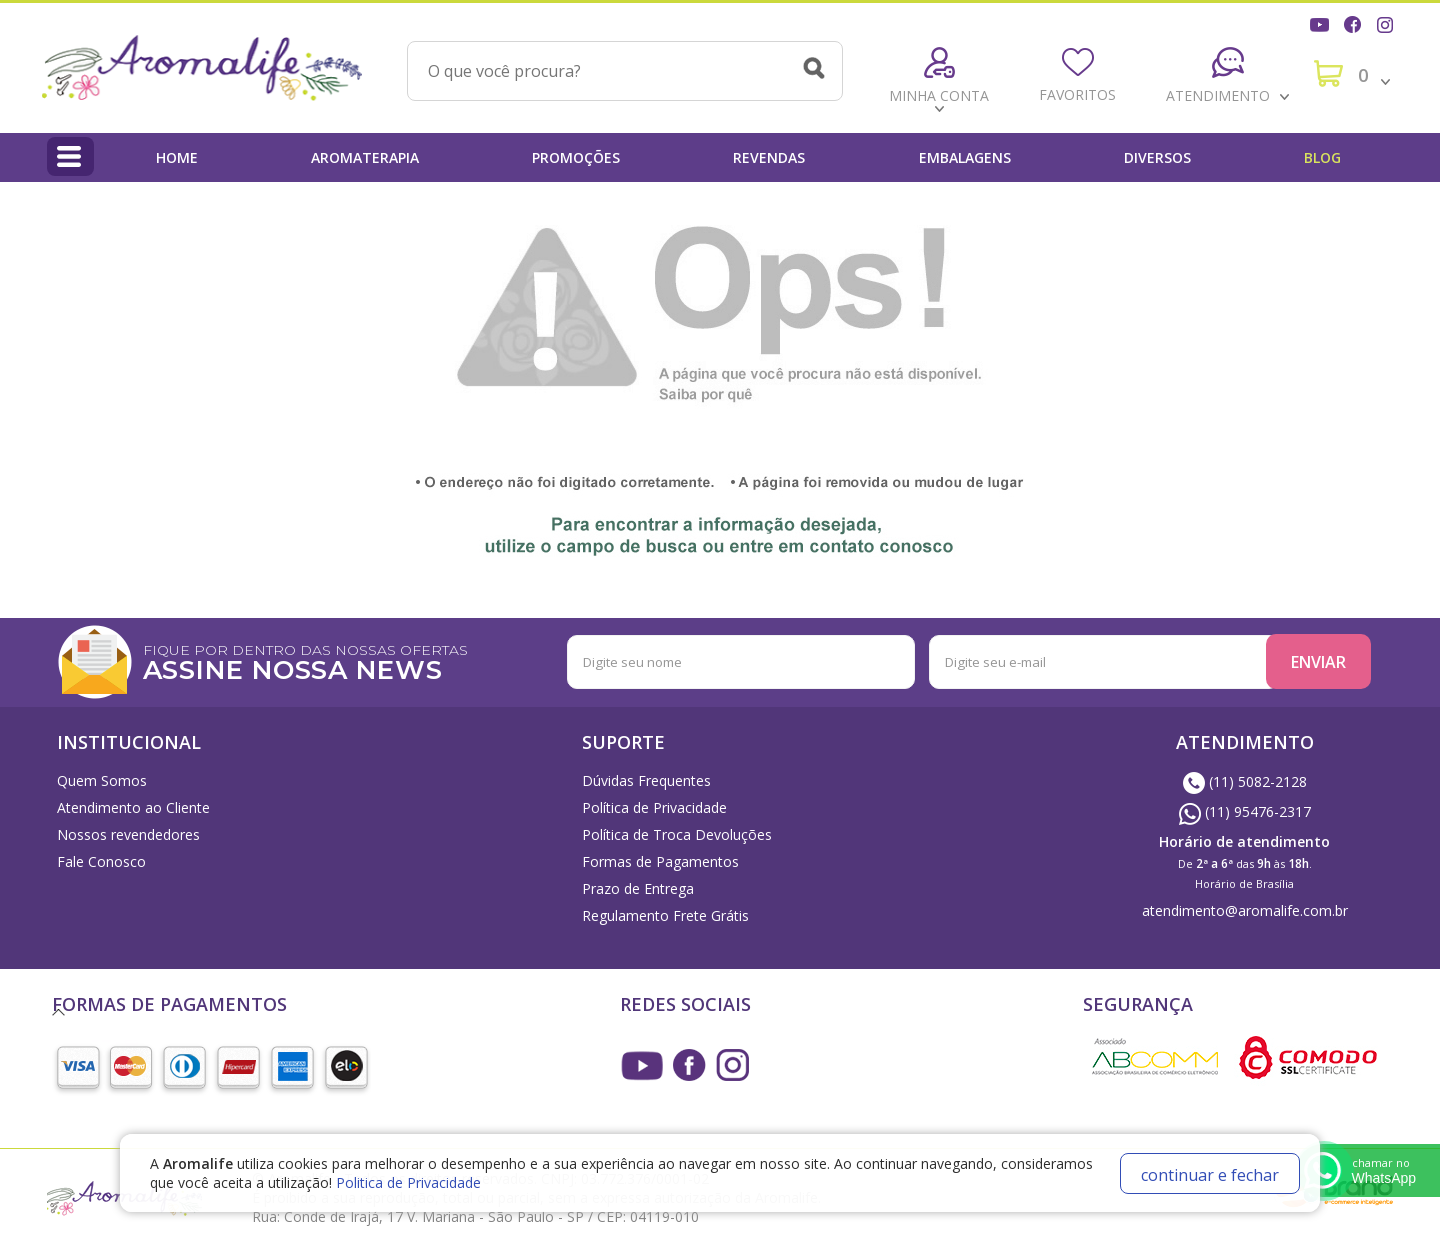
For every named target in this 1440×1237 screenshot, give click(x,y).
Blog (1322, 157)
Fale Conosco (101, 861)
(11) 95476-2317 (1245, 811)
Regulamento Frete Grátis (665, 915)
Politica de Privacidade (408, 1182)
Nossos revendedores (128, 834)
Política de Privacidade (654, 807)
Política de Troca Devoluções (677, 834)
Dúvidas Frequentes (646, 780)
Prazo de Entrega (638, 888)
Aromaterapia (365, 157)
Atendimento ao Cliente (133, 807)
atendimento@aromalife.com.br (1245, 910)
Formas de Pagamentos (660, 861)
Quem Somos (102, 780)
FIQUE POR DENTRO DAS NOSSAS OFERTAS (368, 660)
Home (177, 157)
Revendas (769, 157)
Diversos (1157, 157)
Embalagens (965, 157)
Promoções (576, 157)
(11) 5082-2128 (1245, 781)
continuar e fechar (1210, 1175)
